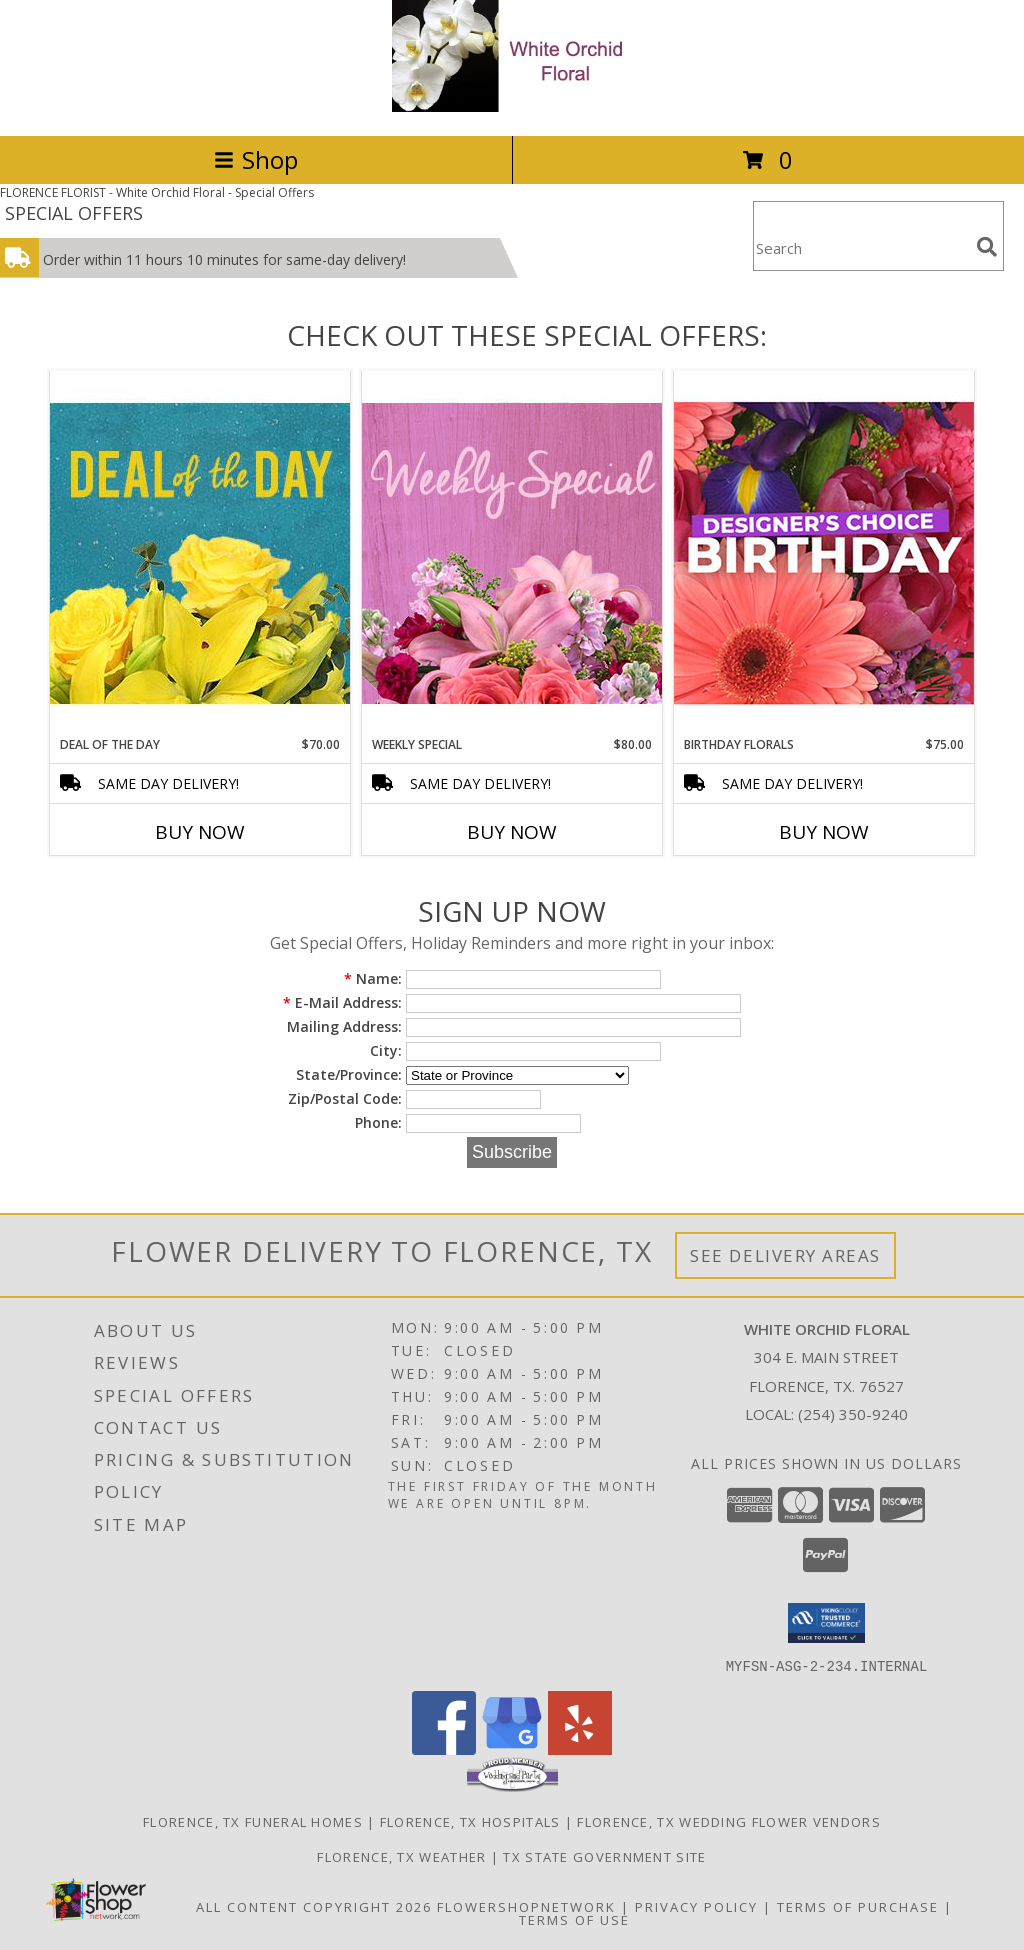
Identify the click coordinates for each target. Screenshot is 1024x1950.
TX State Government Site (604, 1856)
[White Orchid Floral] (512, 106)
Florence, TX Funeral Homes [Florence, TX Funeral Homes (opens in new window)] (253, 1821)
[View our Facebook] (444, 1748)
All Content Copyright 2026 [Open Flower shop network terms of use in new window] (314, 1906)
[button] (826, 1623)
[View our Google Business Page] (512, 1748)
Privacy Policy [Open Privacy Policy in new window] (696, 1906)
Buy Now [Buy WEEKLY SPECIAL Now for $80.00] (512, 832)
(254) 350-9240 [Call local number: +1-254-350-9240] (853, 1414)
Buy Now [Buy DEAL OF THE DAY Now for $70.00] (200, 832)
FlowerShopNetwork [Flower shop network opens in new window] (526, 1906)
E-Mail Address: (342, 1002)
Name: (373, 978)
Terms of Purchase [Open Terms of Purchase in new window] (858, 1906)
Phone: (378, 1122)
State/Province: (349, 1074)
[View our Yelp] (580, 1748)
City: (386, 1050)
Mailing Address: (344, 1026)
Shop (256, 159)
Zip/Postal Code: (345, 1098)
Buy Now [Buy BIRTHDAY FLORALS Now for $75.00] (824, 832)
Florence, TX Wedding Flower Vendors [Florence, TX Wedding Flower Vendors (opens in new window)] (729, 1821)
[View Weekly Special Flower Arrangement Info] (512, 552)
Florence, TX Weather (401, 1856)
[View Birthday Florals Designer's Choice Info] (824, 552)
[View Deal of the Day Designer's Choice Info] (200, 552)
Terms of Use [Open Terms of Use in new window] (574, 1919)
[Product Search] (861, 248)
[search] (987, 247)
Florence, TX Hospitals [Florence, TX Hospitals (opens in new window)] (470, 1821)
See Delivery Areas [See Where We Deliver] (785, 1255)
